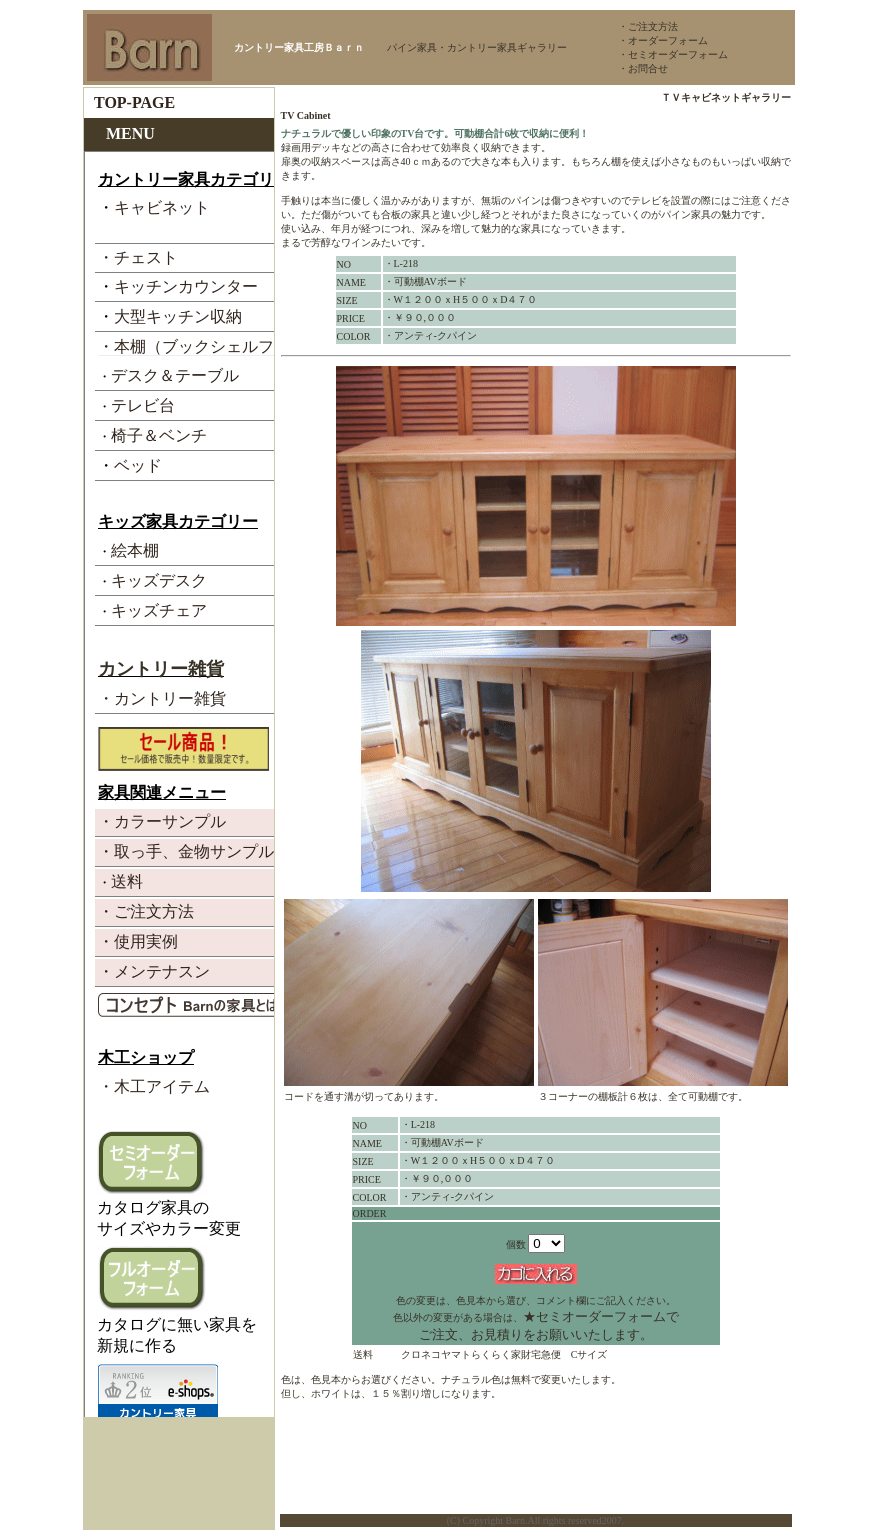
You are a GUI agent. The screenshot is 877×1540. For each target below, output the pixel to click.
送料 (363, 1354)
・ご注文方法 (648, 26)
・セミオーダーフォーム (673, 54)
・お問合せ (643, 68)
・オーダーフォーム (663, 40)
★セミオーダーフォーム (594, 1316)
